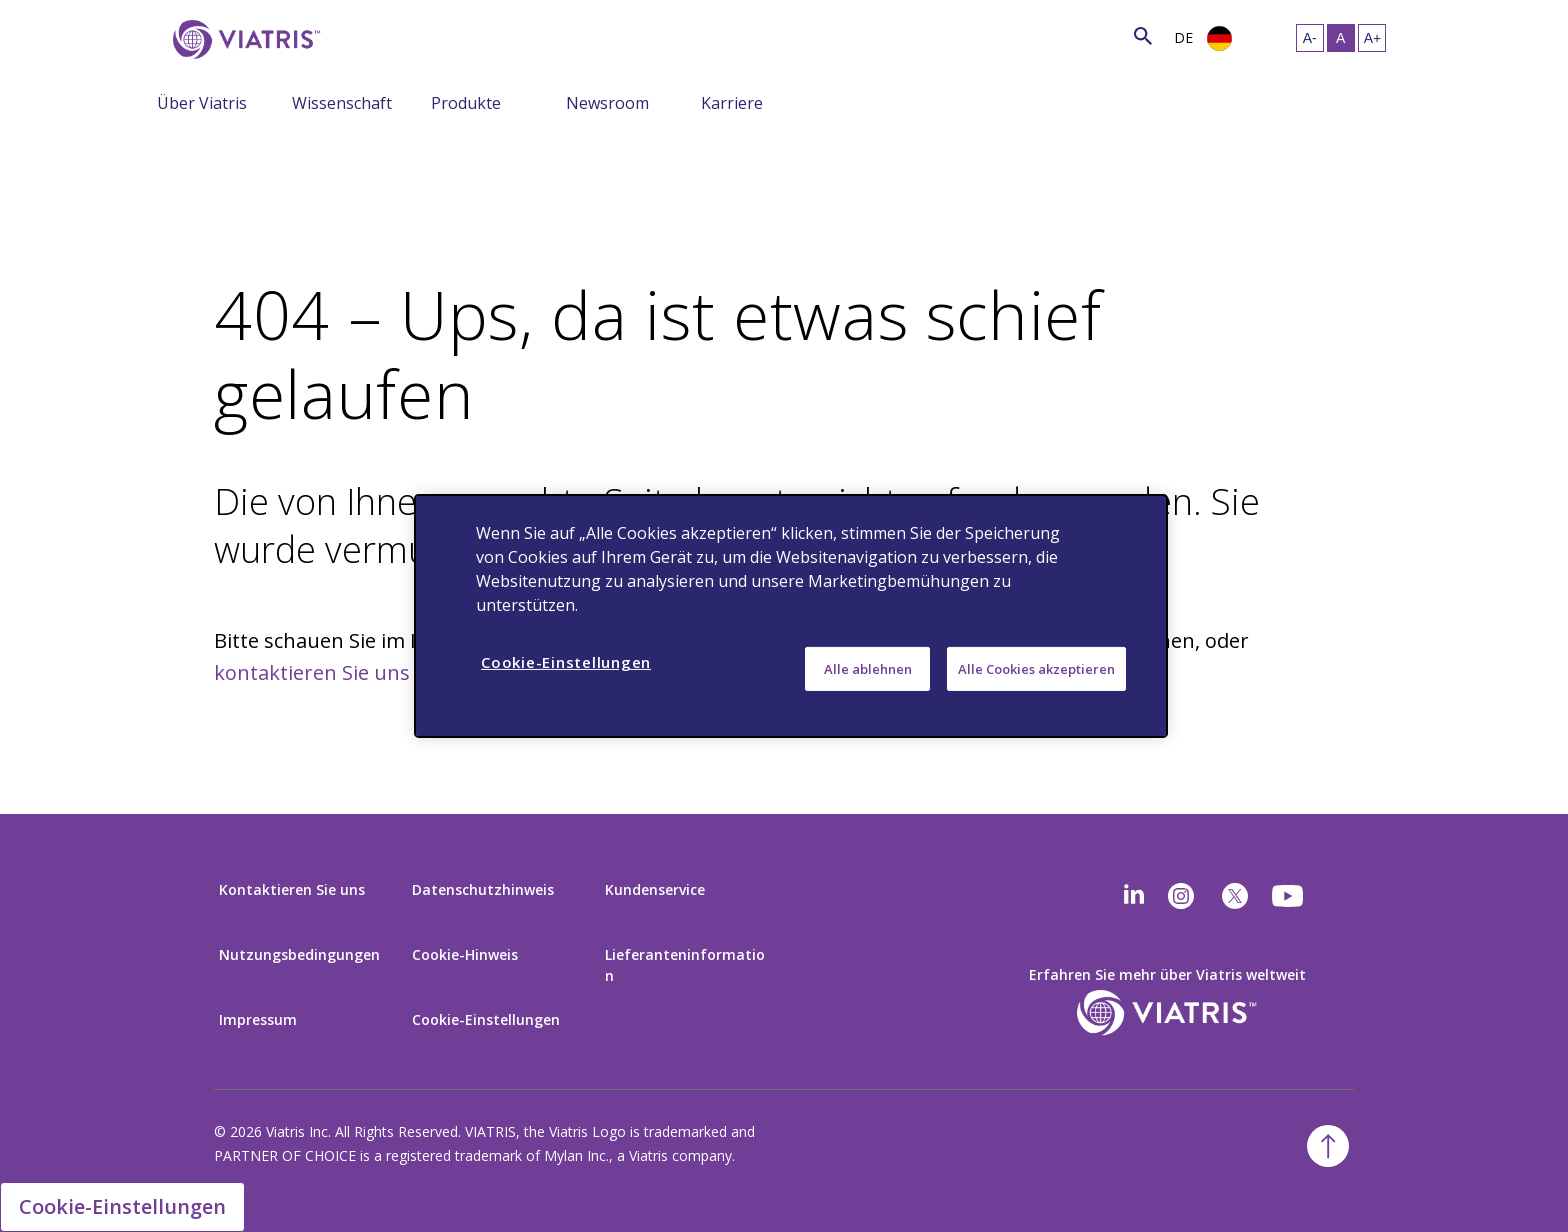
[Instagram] (1181, 896)
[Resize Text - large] (1372, 38)
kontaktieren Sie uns (312, 672)
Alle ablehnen (868, 669)
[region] (791, 616)
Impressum (258, 1019)
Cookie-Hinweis (465, 954)
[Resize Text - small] (1310, 38)
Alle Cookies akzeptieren (1036, 669)
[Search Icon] (1143, 35)
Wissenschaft (342, 103)
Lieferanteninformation (685, 965)
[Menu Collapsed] (277, 102)
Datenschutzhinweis (483, 889)
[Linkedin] (1134, 896)
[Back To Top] (1328, 1146)
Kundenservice (655, 889)
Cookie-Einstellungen (486, 1019)
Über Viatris (202, 103)
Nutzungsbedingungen (299, 954)
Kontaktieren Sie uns (292, 889)
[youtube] (1289, 896)
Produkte (466, 103)
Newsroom (607, 103)
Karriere (732, 103)
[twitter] (1235, 896)
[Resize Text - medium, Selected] (1341, 38)
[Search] (359, 35)
